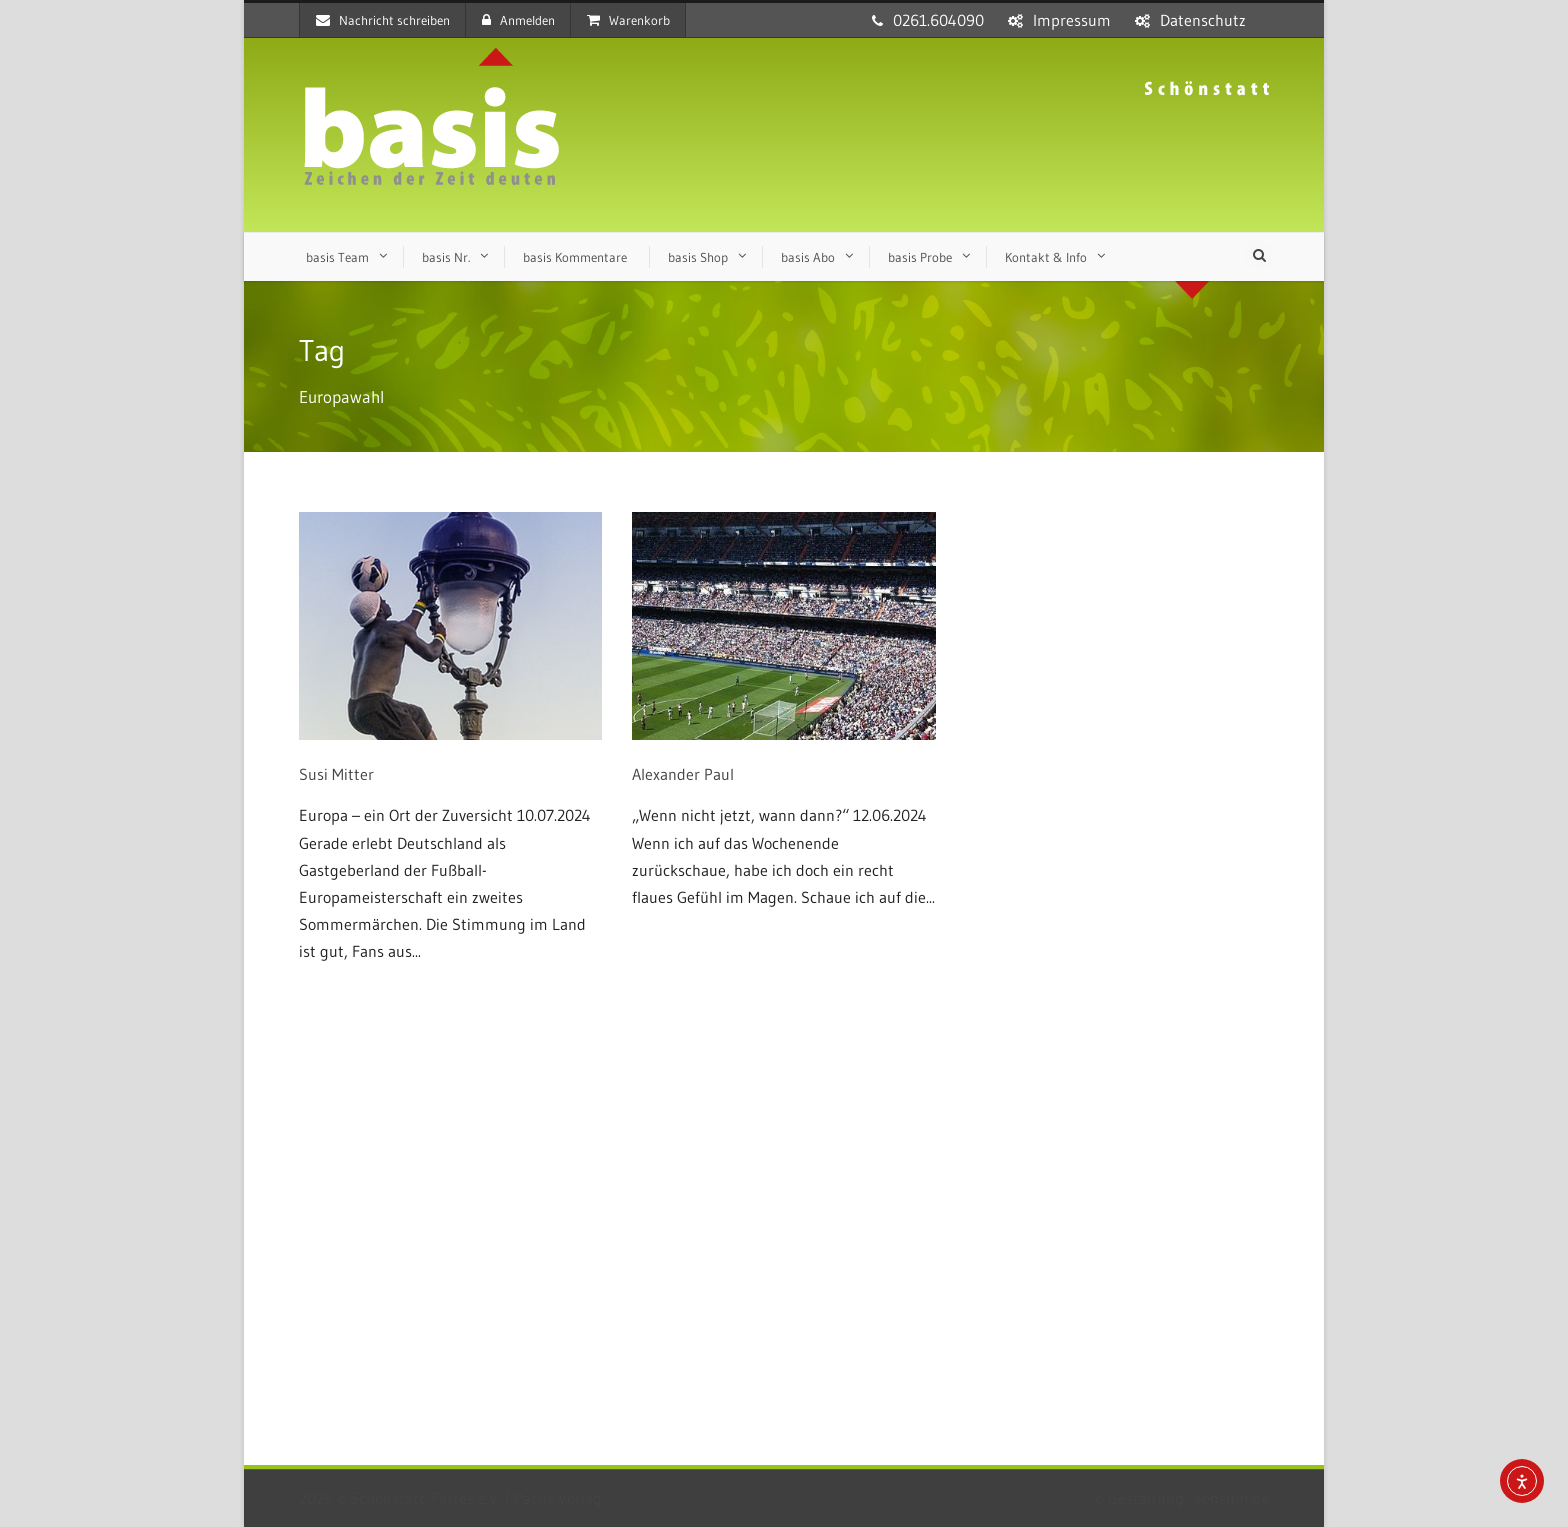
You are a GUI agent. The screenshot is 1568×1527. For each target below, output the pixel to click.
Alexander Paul (683, 774)
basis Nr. (446, 257)
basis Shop (698, 257)
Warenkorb (628, 20)
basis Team (337, 257)
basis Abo (808, 257)
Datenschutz (1203, 20)
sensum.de (1232, 1498)
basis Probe (920, 257)
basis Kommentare (575, 257)
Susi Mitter (336, 774)
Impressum (1072, 20)
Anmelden (518, 20)
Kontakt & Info (1046, 257)
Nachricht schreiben (383, 20)
